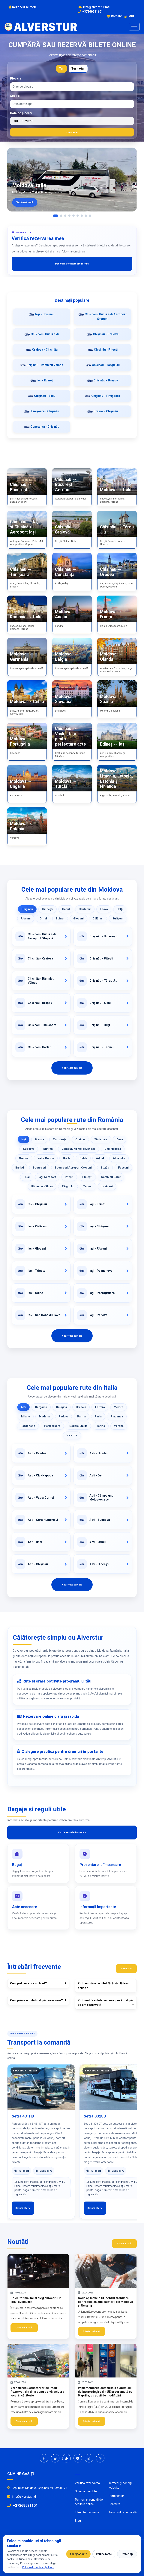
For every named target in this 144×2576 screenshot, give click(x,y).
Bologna (61, 1407)
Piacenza (117, 1416)
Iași (23, 1139)
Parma (81, 1416)
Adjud (100, 1158)
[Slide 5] (73, 215)
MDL (129, 16)
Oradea (23, 1158)
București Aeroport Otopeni (73, 1167)
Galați (83, 1158)
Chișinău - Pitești (103, 349)
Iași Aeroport (47, 1177)
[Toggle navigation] (134, 26)
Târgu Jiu (68, 1186)
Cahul (66, 909)
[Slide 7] (82, 215)
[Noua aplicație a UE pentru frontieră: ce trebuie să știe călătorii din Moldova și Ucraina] (105, 2271)
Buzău (105, 1167)
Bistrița (48, 1148)
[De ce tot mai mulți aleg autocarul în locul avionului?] (38, 2271)
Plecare (16, 78)
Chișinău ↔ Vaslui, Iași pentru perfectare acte (70, 736)
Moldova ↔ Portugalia (21, 741)
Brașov (39, 1139)
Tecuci (87, 1186)
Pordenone (27, 1426)
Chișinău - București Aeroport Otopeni (102, 316)
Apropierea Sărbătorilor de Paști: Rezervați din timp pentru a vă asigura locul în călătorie (37, 2391)
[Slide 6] (77, 215)
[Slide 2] (61, 215)
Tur (61, 68)
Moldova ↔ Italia (116, 489)
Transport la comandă (123, 2512)
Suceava (28, 1148)
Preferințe (127, 2554)
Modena (44, 1416)
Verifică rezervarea (87, 2483)
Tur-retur (78, 68)
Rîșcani (26, 918)
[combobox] (72, 86)
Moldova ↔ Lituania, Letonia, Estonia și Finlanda (116, 778)
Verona (119, 1426)
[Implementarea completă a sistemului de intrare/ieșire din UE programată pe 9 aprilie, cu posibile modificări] (105, 2360)
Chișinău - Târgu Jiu (103, 365)
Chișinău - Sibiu (41, 396)
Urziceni (107, 1186)
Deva (119, 1139)
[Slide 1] (55, 215)
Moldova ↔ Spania (111, 699)
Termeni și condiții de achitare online (89, 2502)
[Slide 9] (90, 215)
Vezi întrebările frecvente (72, 1832)
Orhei (43, 918)
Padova (63, 1416)
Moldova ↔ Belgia (66, 657)
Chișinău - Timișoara (102, 396)
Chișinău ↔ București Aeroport (66, 484)
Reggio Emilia (78, 1426)
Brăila (66, 1158)
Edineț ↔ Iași (113, 744)
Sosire (15, 96)
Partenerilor (116, 2496)
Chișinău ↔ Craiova (66, 529)
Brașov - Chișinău (102, 411)
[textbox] (72, 87)
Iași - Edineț (41, 380)
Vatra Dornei (46, 1158)
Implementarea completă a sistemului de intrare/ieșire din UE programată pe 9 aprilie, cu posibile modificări (105, 2391)
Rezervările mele (23, 7)
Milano (25, 1416)
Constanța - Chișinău (41, 426)
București (39, 1167)
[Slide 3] (65, 215)
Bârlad (19, 1167)
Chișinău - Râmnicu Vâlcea (41, 365)
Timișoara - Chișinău (41, 411)
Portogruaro (52, 1426)
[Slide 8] (86, 215)
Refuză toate (104, 2554)
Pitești (69, 1177)
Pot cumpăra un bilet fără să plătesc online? (103, 1986)
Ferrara (100, 1407)
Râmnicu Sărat (111, 1177)
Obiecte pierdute (86, 2491)
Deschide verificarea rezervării (72, 263)
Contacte (114, 2504)
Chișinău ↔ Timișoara (21, 572)
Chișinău (27, 909)
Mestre (118, 1407)
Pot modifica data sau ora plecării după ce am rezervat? (105, 2003)
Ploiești (87, 1177)
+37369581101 (92, 11)
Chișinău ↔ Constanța (66, 572)
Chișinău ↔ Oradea (111, 572)
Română (114, 16)
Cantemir (85, 909)
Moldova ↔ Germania (21, 657)
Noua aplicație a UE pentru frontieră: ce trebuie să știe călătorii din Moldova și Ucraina (105, 2301)
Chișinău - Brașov (102, 380)
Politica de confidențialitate (38, 2567)
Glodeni (78, 918)
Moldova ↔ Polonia (21, 826)
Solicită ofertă (22, 2208)
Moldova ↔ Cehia (27, 701)
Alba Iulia (119, 1158)
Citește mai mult (24, 2327)
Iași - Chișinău (41, 314)
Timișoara (100, 1139)
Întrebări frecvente (87, 2512)
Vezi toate (126, 1968)
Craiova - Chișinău (42, 349)
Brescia (81, 1407)
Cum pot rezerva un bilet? (28, 1983)
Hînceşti (47, 909)
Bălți (120, 909)
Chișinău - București (41, 334)
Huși (27, 1177)
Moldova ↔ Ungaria (21, 784)
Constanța (59, 1139)
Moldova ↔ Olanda (111, 657)
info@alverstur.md (96, 7)
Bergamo (41, 1407)
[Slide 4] (69, 215)
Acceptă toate (78, 2554)
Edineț (60, 918)
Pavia (98, 1416)
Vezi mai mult (124, 2243)
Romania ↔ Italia (26, 616)
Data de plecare (21, 113)
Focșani (123, 1167)
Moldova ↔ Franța (111, 614)
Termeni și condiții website (120, 2485)
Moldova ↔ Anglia (66, 614)
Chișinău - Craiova (102, 334)
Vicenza (72, 1435)
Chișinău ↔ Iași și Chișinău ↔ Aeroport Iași (25, 527)
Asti (23, 1407)
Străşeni (117, 918)
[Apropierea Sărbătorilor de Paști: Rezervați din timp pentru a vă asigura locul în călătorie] (38, 2360)
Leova (104, 909)
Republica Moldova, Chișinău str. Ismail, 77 (37, 2488)
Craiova (80, 1139)
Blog (78, 2520)
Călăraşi (98, 918)
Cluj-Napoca (112, 1148)
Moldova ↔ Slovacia (66, 699)
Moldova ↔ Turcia (66, 784)
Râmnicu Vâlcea (42, 1186)
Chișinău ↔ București (21, 487)
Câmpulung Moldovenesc (78, 1148)
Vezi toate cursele (72, 1068)
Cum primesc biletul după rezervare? (36, 2000)
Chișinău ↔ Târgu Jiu (117, 529)
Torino (100, 1426)
